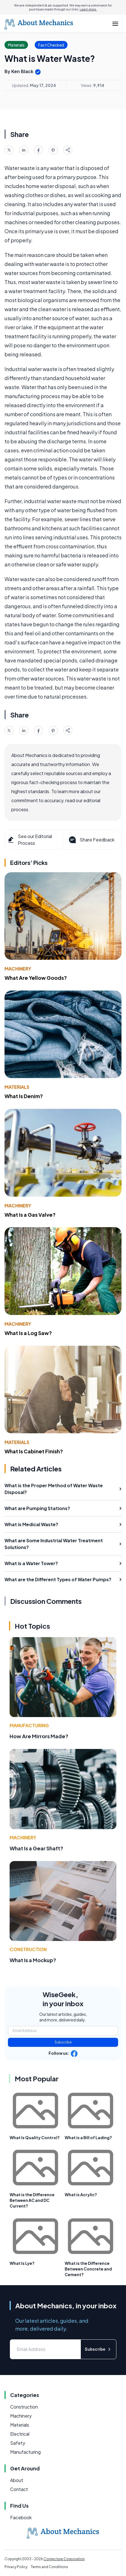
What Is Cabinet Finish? (34, 1451)
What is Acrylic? (81, 2194)
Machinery (18, 969)
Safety (17, 2443)
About (16, 2480)
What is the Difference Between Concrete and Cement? (88, 2269)
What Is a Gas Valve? (30, 1214)
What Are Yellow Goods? (36, 977)
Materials (17, 1087)
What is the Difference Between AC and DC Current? (32, 2200)
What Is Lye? (22, 2263)
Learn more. (88, 9)
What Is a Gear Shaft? (36, 1848)
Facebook (21, 2517)
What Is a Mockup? (33, 1960)
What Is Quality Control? (35, 2137)
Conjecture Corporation (64, 2559)
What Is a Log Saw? (28, 1333)
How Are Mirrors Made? (39, 1736)
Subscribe (63, 2042)
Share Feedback (91, 839)
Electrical (19, 2434)
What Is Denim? (24, 1096)
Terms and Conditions (49, 2567)
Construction (28, 1949)
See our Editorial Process (29, 839)
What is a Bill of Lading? (88, 2137)
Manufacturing (29, 1725)
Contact (19, 2489)
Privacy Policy (16, 2567)
